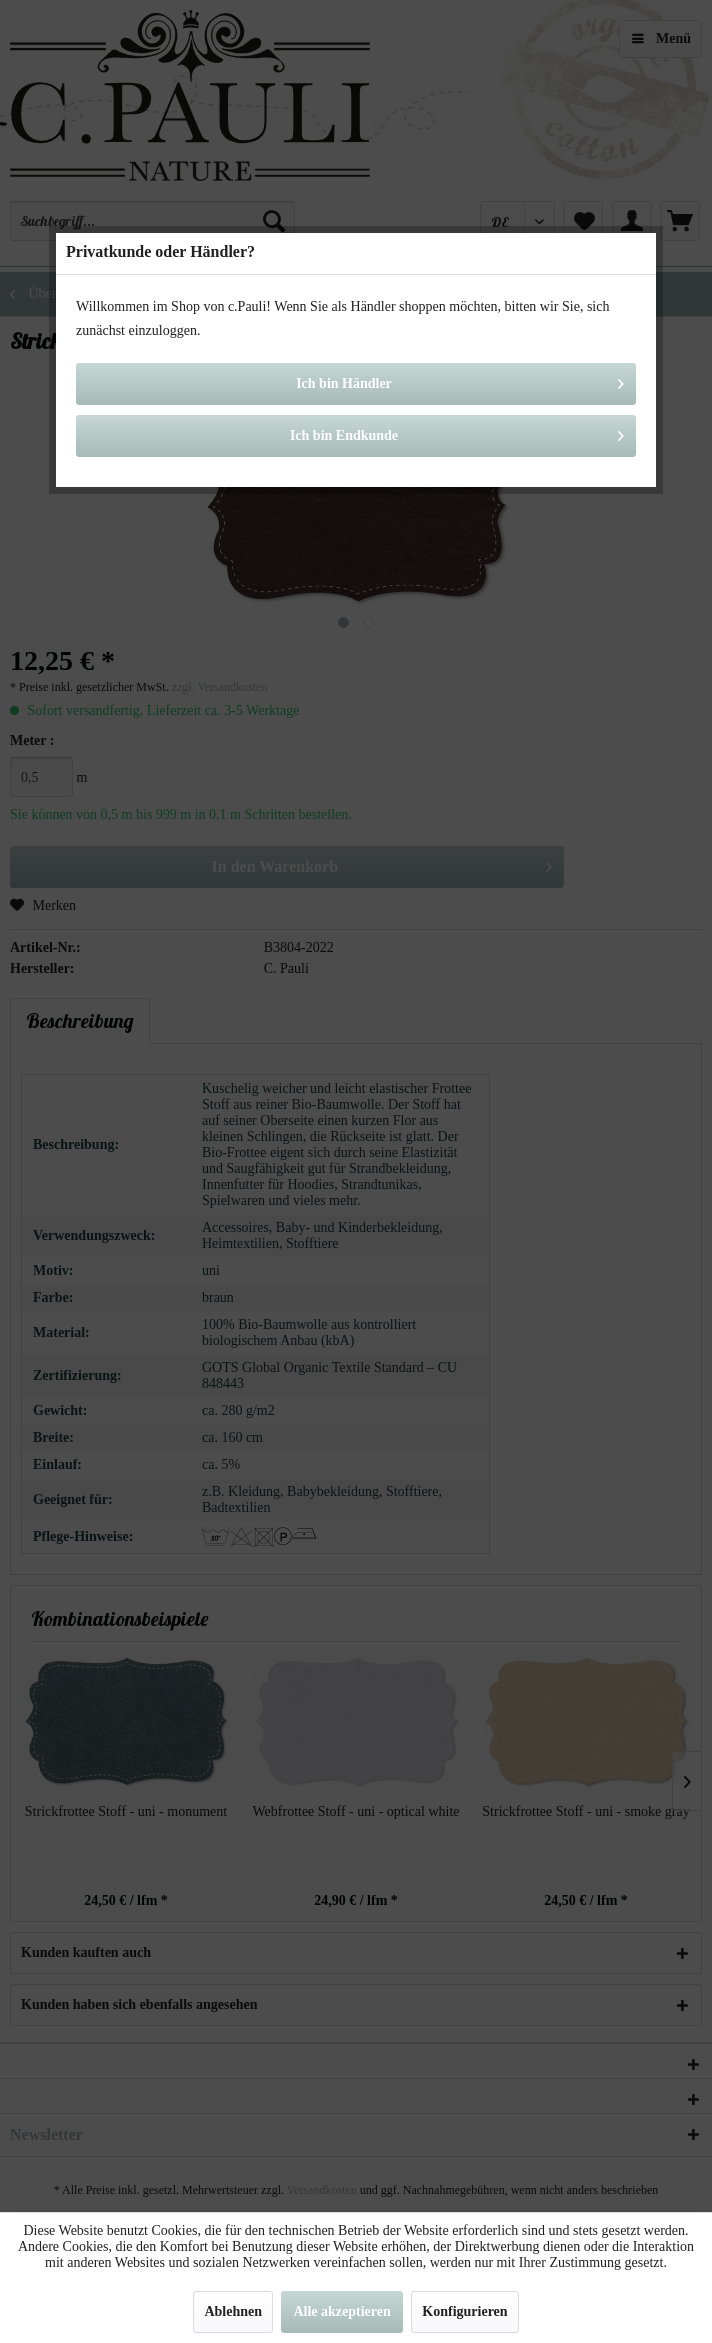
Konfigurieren (464, 2311)
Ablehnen (233, 2311)
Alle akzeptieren (341, 2311)
